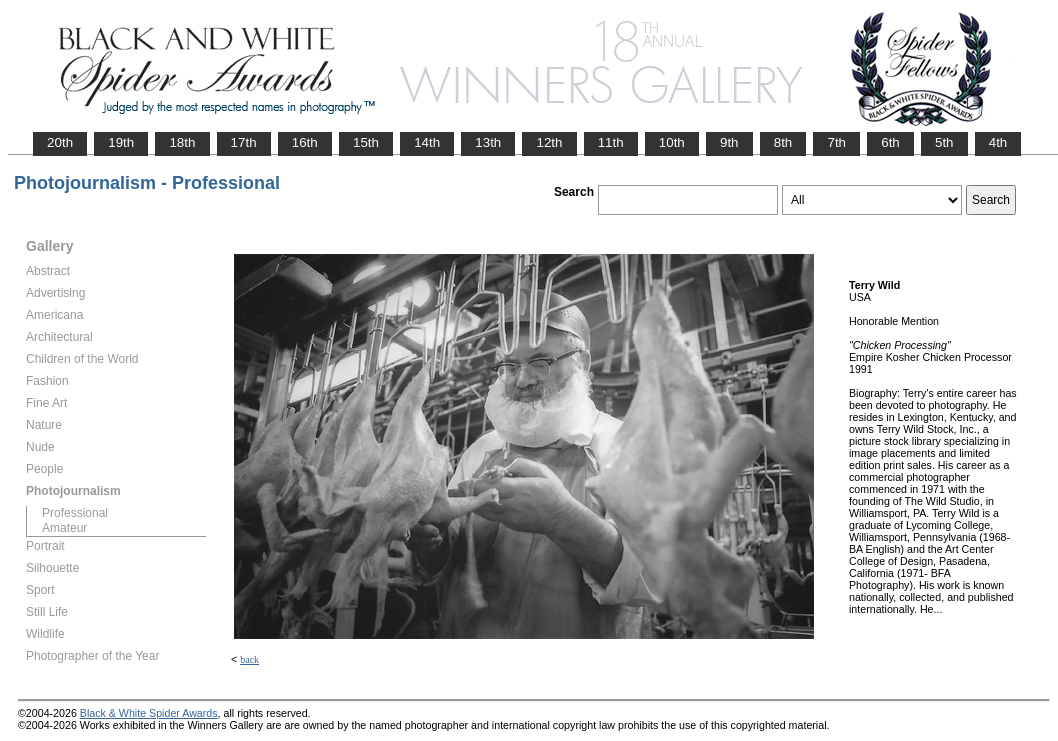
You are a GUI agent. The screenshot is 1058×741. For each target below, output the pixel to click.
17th (244, 142)
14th (427, 142)
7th (836, 142)
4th (998, 142)
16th (305, 142)
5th (944, 142)
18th (182, 142)
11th (611, 142)
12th (549, 142)
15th (366, 142)
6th (890, 142)
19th (121, 142)
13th (488, 142)
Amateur (64, 528)
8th (783, 142)
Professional (75, 513)
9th (729, 142)
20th (60, 142)
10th (672, 142)
